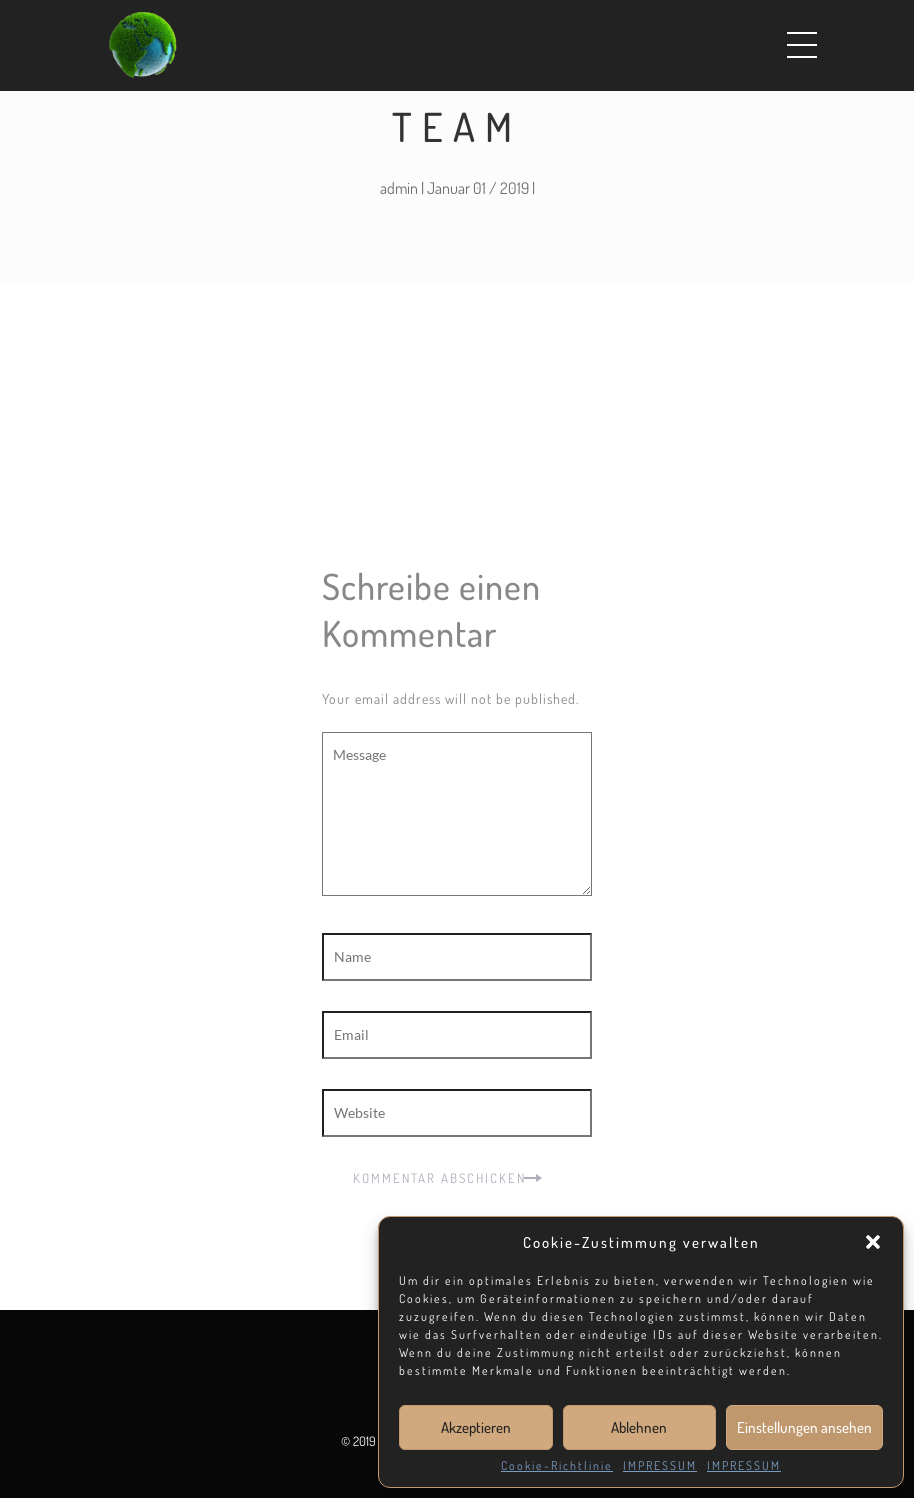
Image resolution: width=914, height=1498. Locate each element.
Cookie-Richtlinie (557, 1466)
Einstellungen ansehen (804, 1427)
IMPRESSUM (660, 1466)
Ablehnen (639, 1427)
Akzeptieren (476, 1427)
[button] (873, 1242)
